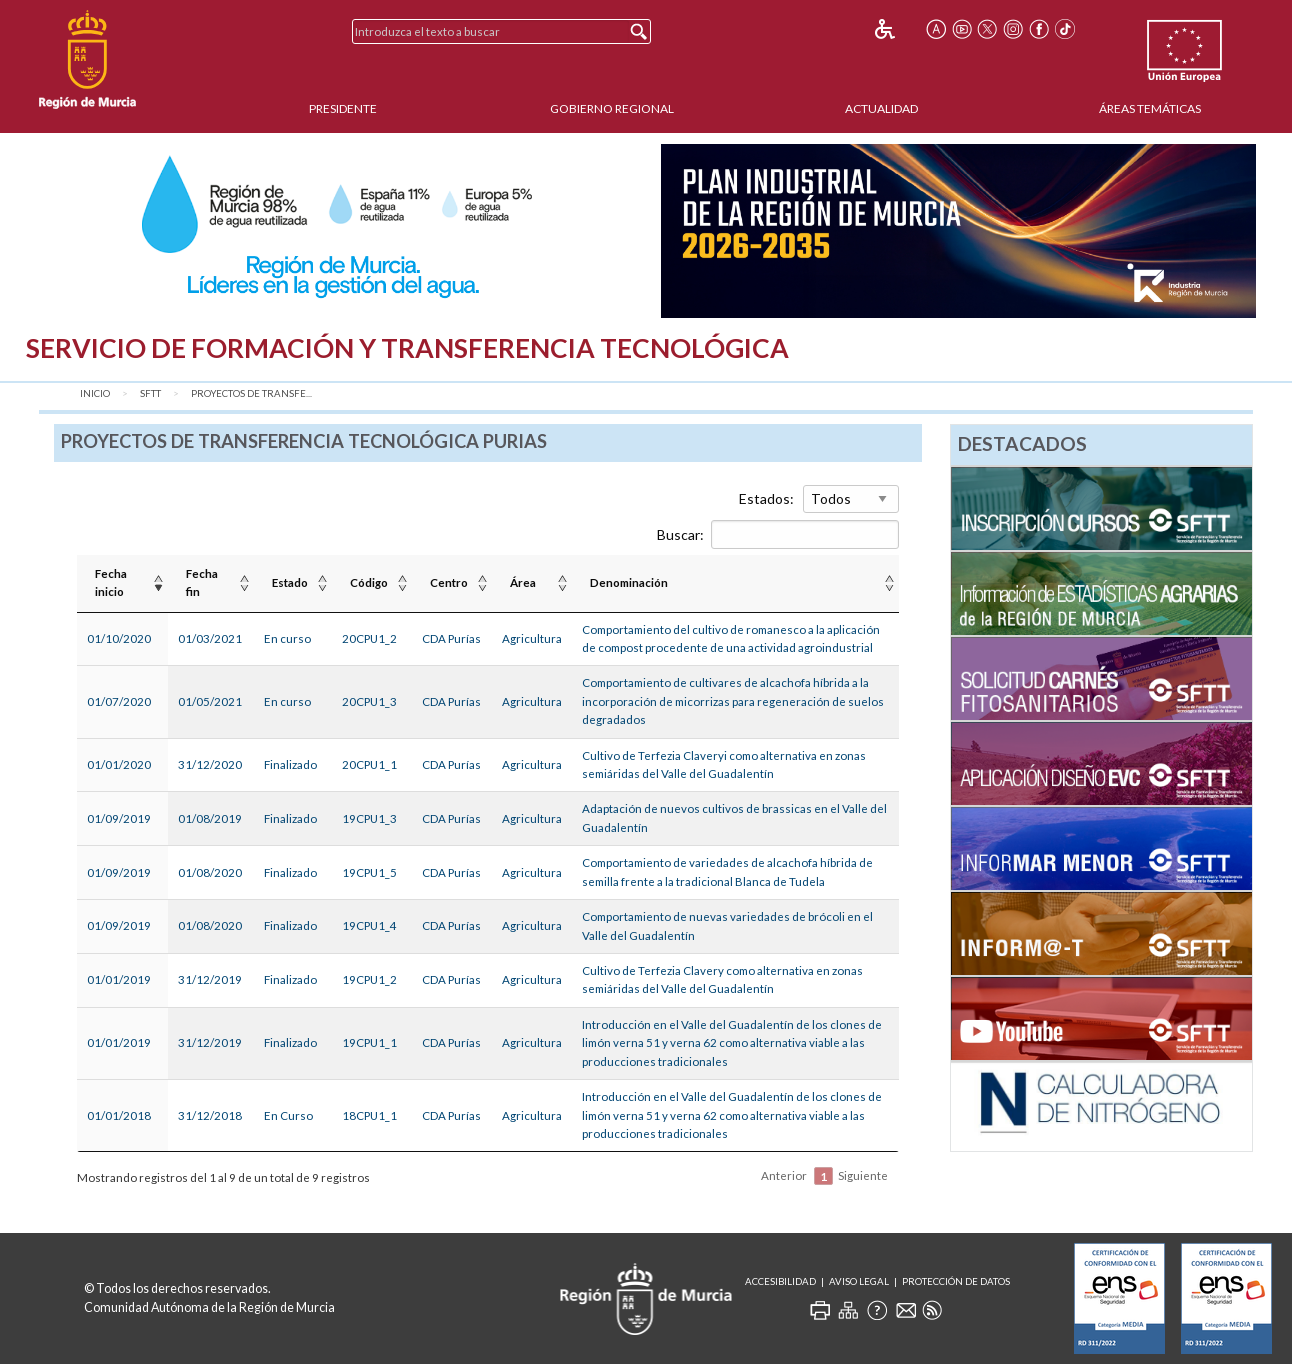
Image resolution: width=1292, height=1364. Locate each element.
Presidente (343, 108)
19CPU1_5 (369, 872)
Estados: (766, 498)
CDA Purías (451, 638)
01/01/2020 (119, 764)
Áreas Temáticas (1150, 108)
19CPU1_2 (369, 979)
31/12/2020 (210, 764)
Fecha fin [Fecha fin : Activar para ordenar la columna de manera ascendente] (202, 582)
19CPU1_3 (369, 818)
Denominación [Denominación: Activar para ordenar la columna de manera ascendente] (629, 582)
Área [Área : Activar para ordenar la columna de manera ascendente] (523, 582)
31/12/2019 (210, 979)
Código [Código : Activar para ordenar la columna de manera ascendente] (369, 582)
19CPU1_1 (369, 1042)
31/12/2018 (210, 1115)
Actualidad (881, 108)
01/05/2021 (210, 701)
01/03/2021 (210, 638)
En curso (287, 638)
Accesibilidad (780, 1281)
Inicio (95, 393)
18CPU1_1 (369, 1115)
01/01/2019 (119, 979)
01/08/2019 (210, 818)
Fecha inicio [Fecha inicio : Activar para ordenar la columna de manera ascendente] (111, 582)
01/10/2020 (119, 638)
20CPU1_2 (369, 638)
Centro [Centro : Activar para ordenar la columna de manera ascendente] (449, 582)
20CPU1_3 (369, 701)
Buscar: (778, 534)
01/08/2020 (210, 872)
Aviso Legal (859, 1281)
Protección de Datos (956, 1281)
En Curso (288, 1115)
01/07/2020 (119, 701)
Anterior (784, 1175)
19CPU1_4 (369, 925)
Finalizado (290, 764)
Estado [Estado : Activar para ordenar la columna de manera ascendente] (290, 582)
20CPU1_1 (369, 764)
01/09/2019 (119, 818)
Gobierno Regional (612, 108)
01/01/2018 (119, 1115)
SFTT (150, 393)
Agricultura (532, 638)
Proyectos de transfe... (251, 393)
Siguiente (863, 1175)
